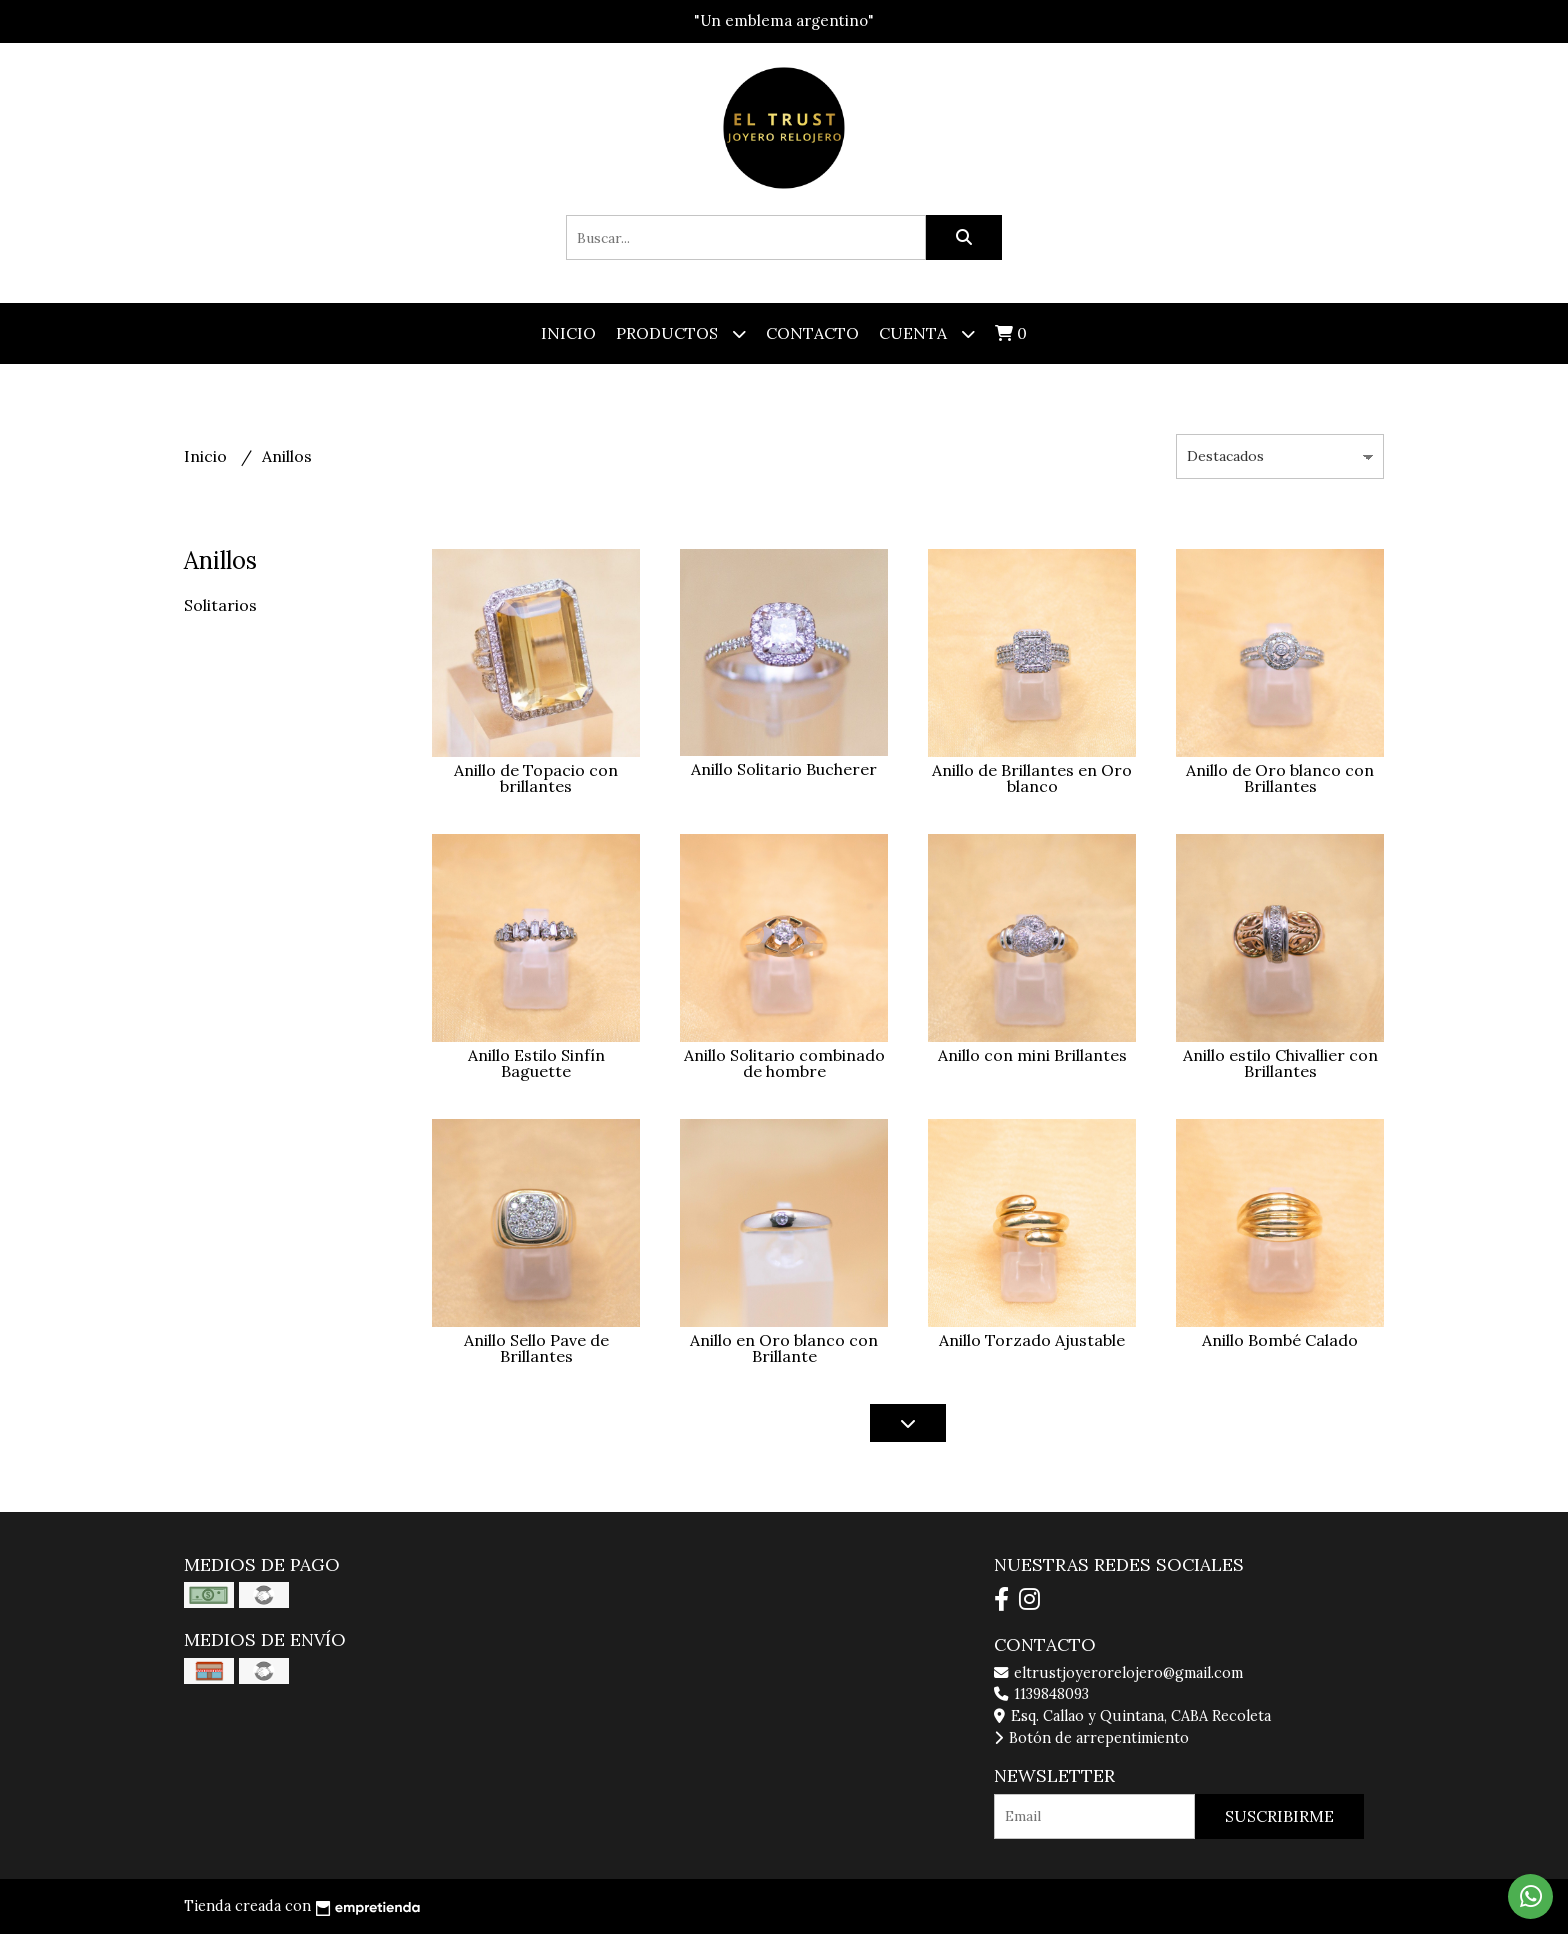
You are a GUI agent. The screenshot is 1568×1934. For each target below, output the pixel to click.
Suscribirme (1279, 1816)
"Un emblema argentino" (784, 20)
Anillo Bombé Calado (1280, 1340)
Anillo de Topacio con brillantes (536, 778)
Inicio (568, 333)
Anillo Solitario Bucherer (784, 769)
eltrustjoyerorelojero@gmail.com (1118, 1673)
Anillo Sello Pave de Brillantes (536, 1348)
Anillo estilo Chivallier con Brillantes (1280, 1063)
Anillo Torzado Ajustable (1032, 1340)
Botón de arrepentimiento (1091, 1738)
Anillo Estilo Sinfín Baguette (536, 1063)
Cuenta (927, 333)
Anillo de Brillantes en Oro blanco (1032, 778)
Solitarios (220, 605)
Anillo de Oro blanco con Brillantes (1280, 778)
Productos (681, 333)
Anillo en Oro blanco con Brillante (784, 1348)
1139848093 (1041, 1694)
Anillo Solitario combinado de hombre (784, 1063)
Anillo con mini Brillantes (1032, 1055)
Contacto (812, 333)
